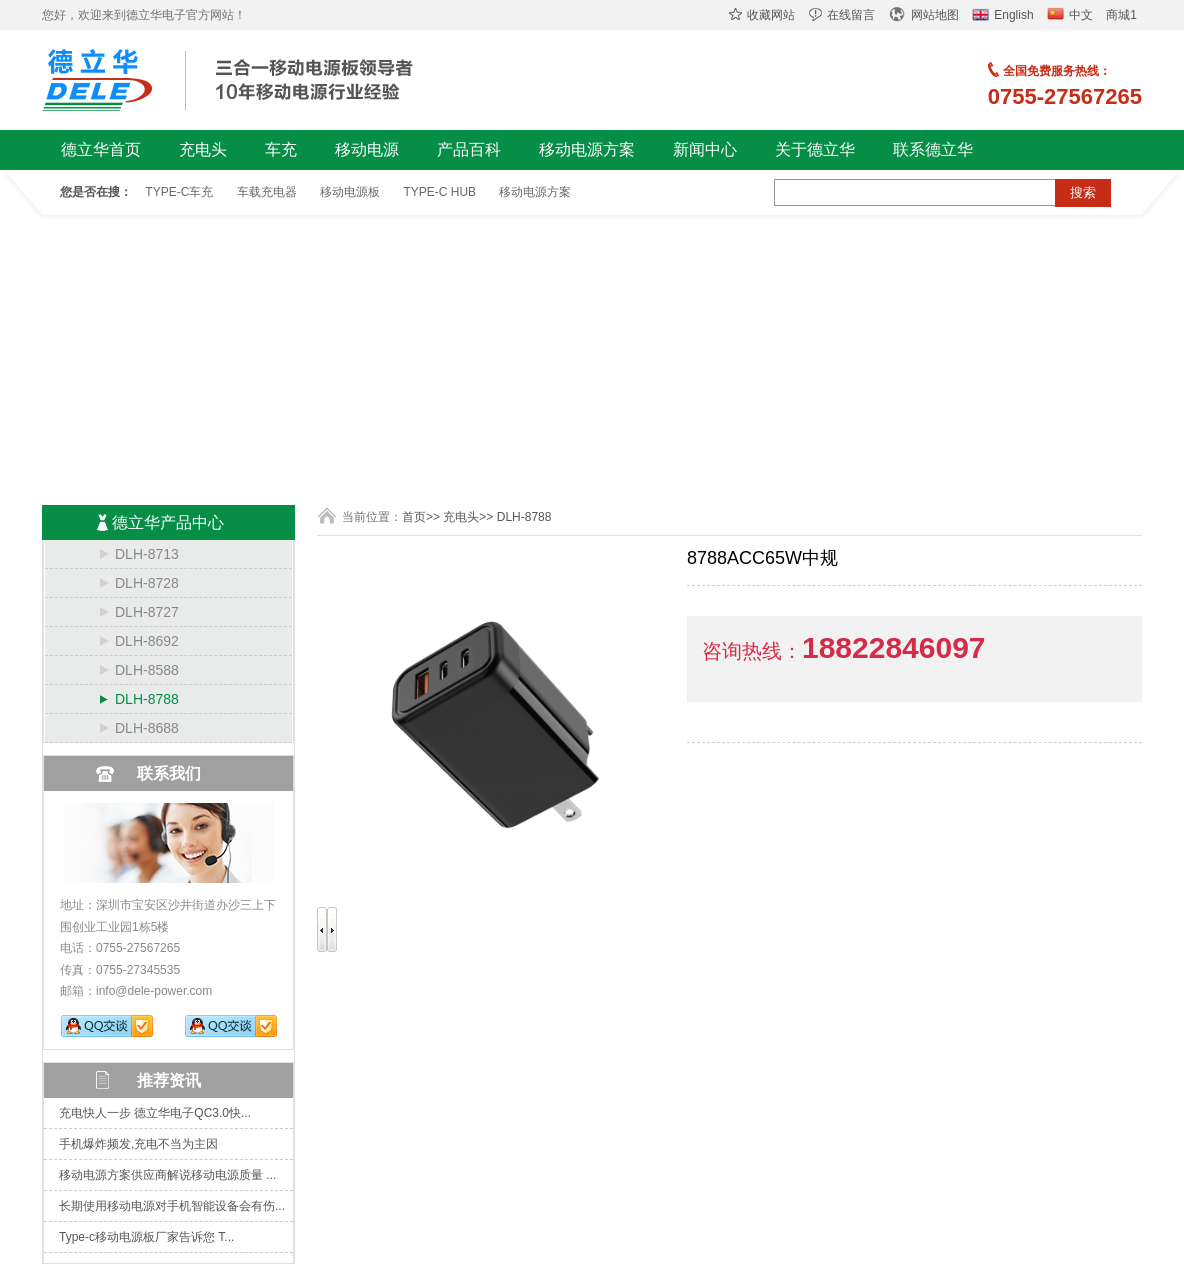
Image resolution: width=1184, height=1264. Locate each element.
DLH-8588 (147, 670)
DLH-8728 (147, 583)
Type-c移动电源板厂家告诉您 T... (146, 1237)
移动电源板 (350, 192)
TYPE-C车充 (179, 192)
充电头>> (468, 517)
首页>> (421, 517)
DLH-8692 (147, 641)
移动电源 (367, 149)
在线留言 (842, 15)
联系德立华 (933, 149)
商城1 (1121, 15)
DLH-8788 (147, 699)
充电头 (203, 149)
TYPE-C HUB (439, 192)
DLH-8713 (147, 554)
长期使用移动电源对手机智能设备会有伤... (172, 1206)
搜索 (1083, 192)
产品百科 (469, 149)
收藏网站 (762, 15)
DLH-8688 (147, 728)
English (1002, 15)
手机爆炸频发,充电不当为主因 (138, 1144)
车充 (281, 149)
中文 (1070, 14)
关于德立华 (815, 149)
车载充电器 (267, 192)
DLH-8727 (147, 612)
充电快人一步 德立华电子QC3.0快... (155, 1113)
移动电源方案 (587, 149)
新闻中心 (705, 149)
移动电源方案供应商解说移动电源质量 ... (167, 1175)
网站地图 (923, 14)
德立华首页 (101, 149)
